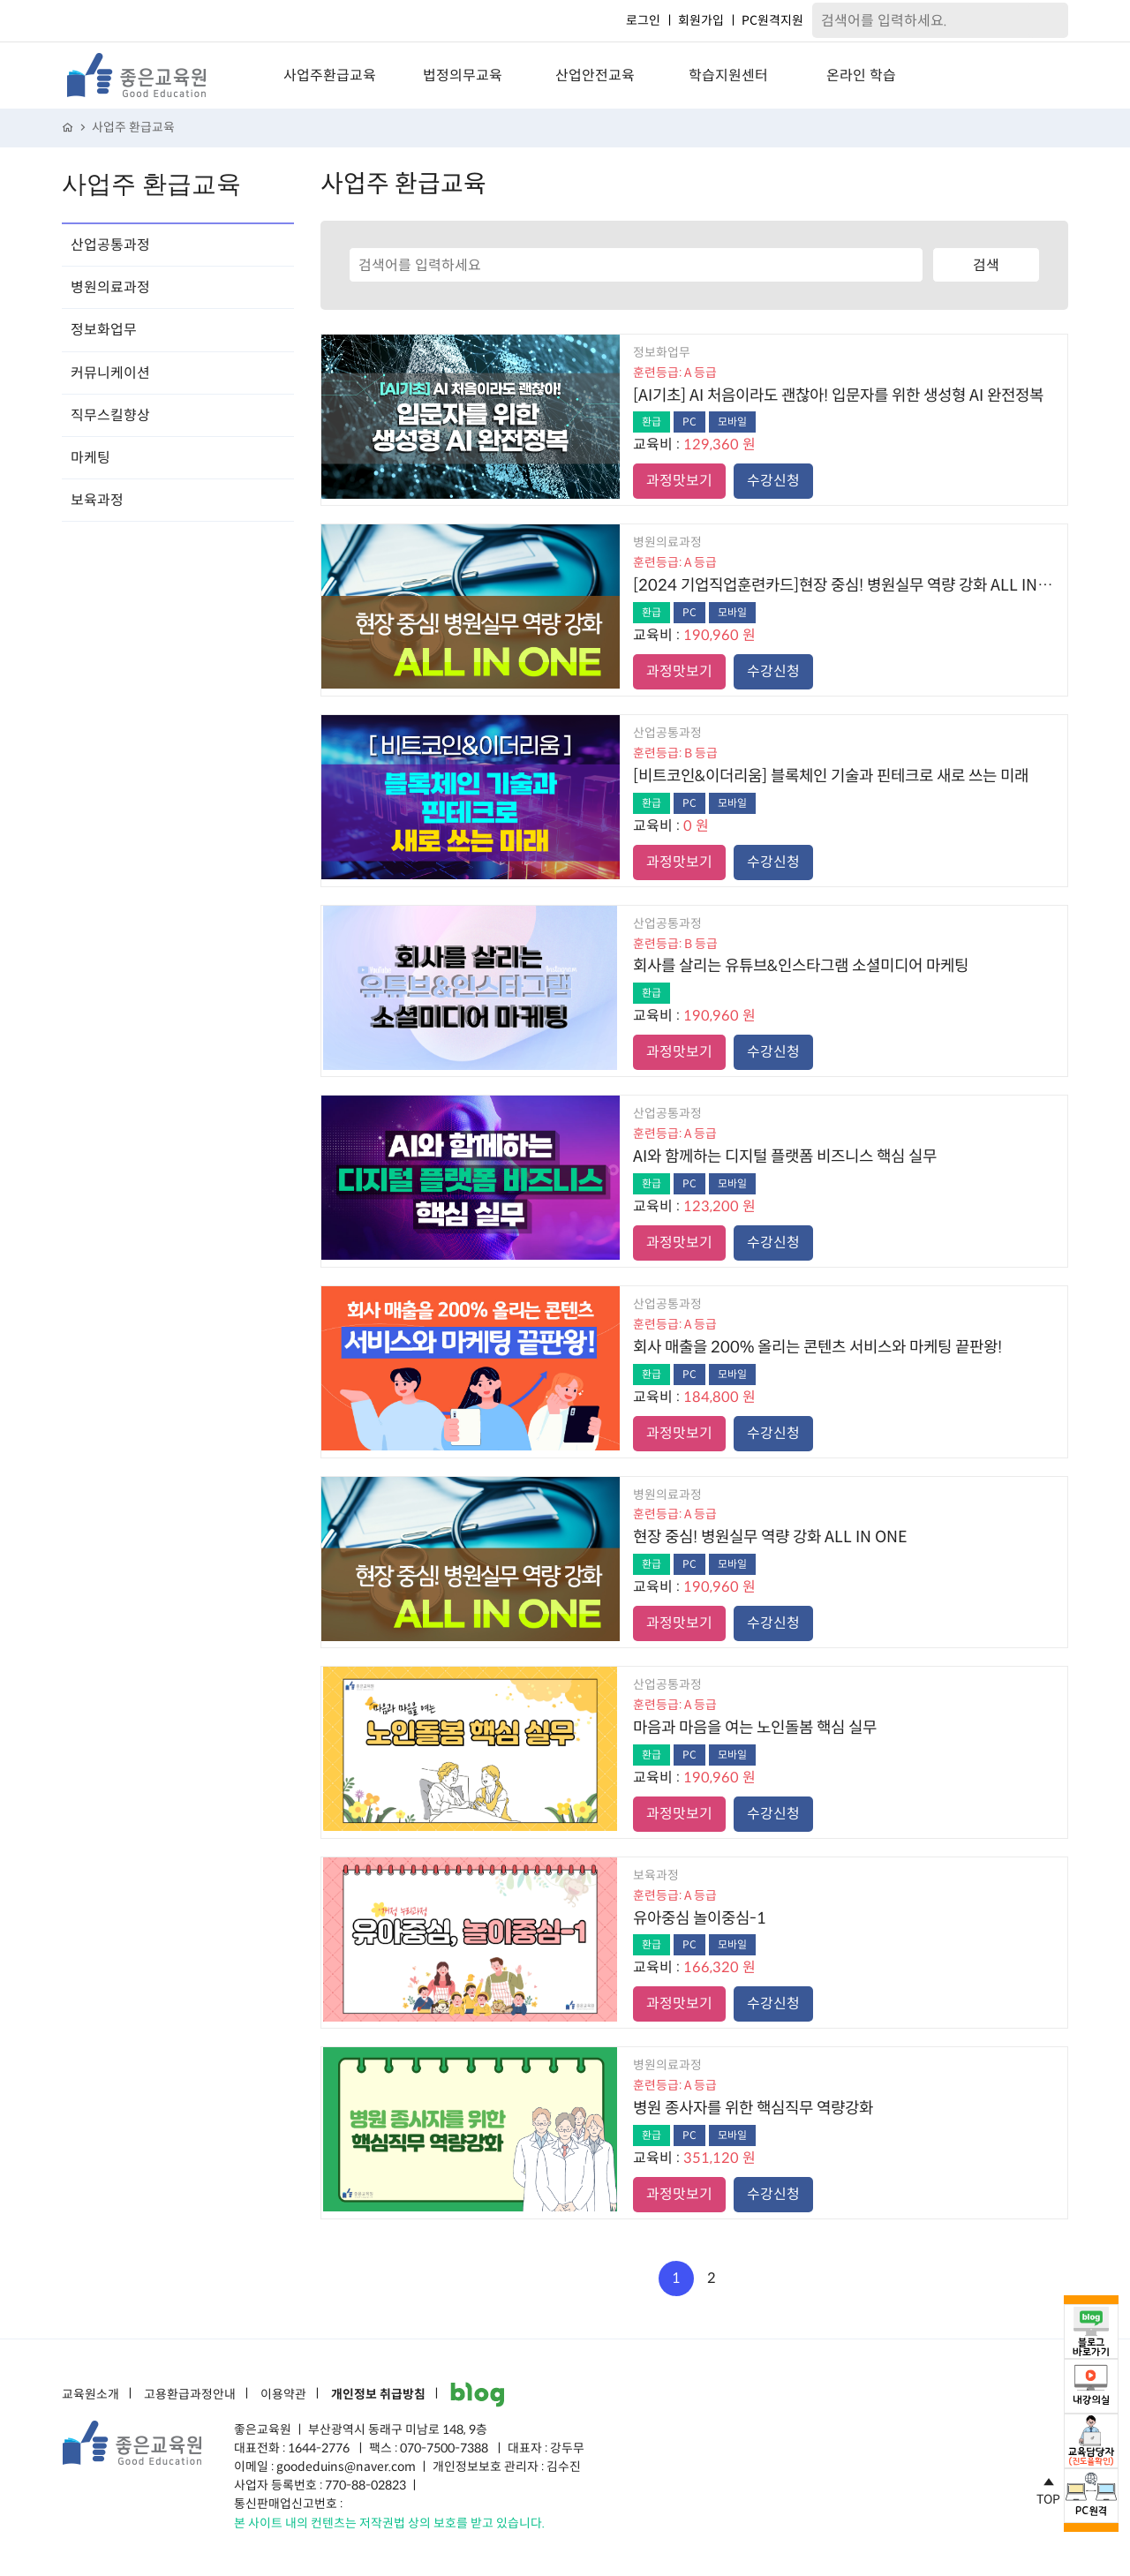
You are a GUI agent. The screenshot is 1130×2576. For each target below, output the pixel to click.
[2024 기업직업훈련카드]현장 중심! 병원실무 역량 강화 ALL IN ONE (843, 585)
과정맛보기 (679, 480)
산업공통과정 (110, 245)
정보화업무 (104, 329)
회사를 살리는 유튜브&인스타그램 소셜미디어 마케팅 (800, 965)
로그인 (643, 20)
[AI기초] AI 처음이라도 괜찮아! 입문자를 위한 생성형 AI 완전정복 (838, 395)
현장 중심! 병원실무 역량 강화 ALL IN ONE (770, 1537)
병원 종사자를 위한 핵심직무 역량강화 (753, 2108)
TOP (1048, 2489)
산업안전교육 (595, 75)
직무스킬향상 (110, 415)
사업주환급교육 (329, 75)
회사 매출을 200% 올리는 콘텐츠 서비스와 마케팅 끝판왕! (817, 1347)
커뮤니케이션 (110, 373)
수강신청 (773, 480)
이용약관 (283, 2395)
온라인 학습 (861, 75)
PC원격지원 (772, 20)
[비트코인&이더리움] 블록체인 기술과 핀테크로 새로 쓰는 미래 (830, 776)
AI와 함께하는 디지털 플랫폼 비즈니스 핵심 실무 (785, 1156)
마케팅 (90, 457)
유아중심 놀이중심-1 (699, 1918)
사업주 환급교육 (133, 127)
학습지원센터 (728, 75)
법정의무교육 (462, 75)
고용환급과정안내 (190, 2395)
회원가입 (701, 20)
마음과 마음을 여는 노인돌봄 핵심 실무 (755, 1727)
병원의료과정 (110, 287)
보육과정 (97, 500)
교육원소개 (90, 2395)
